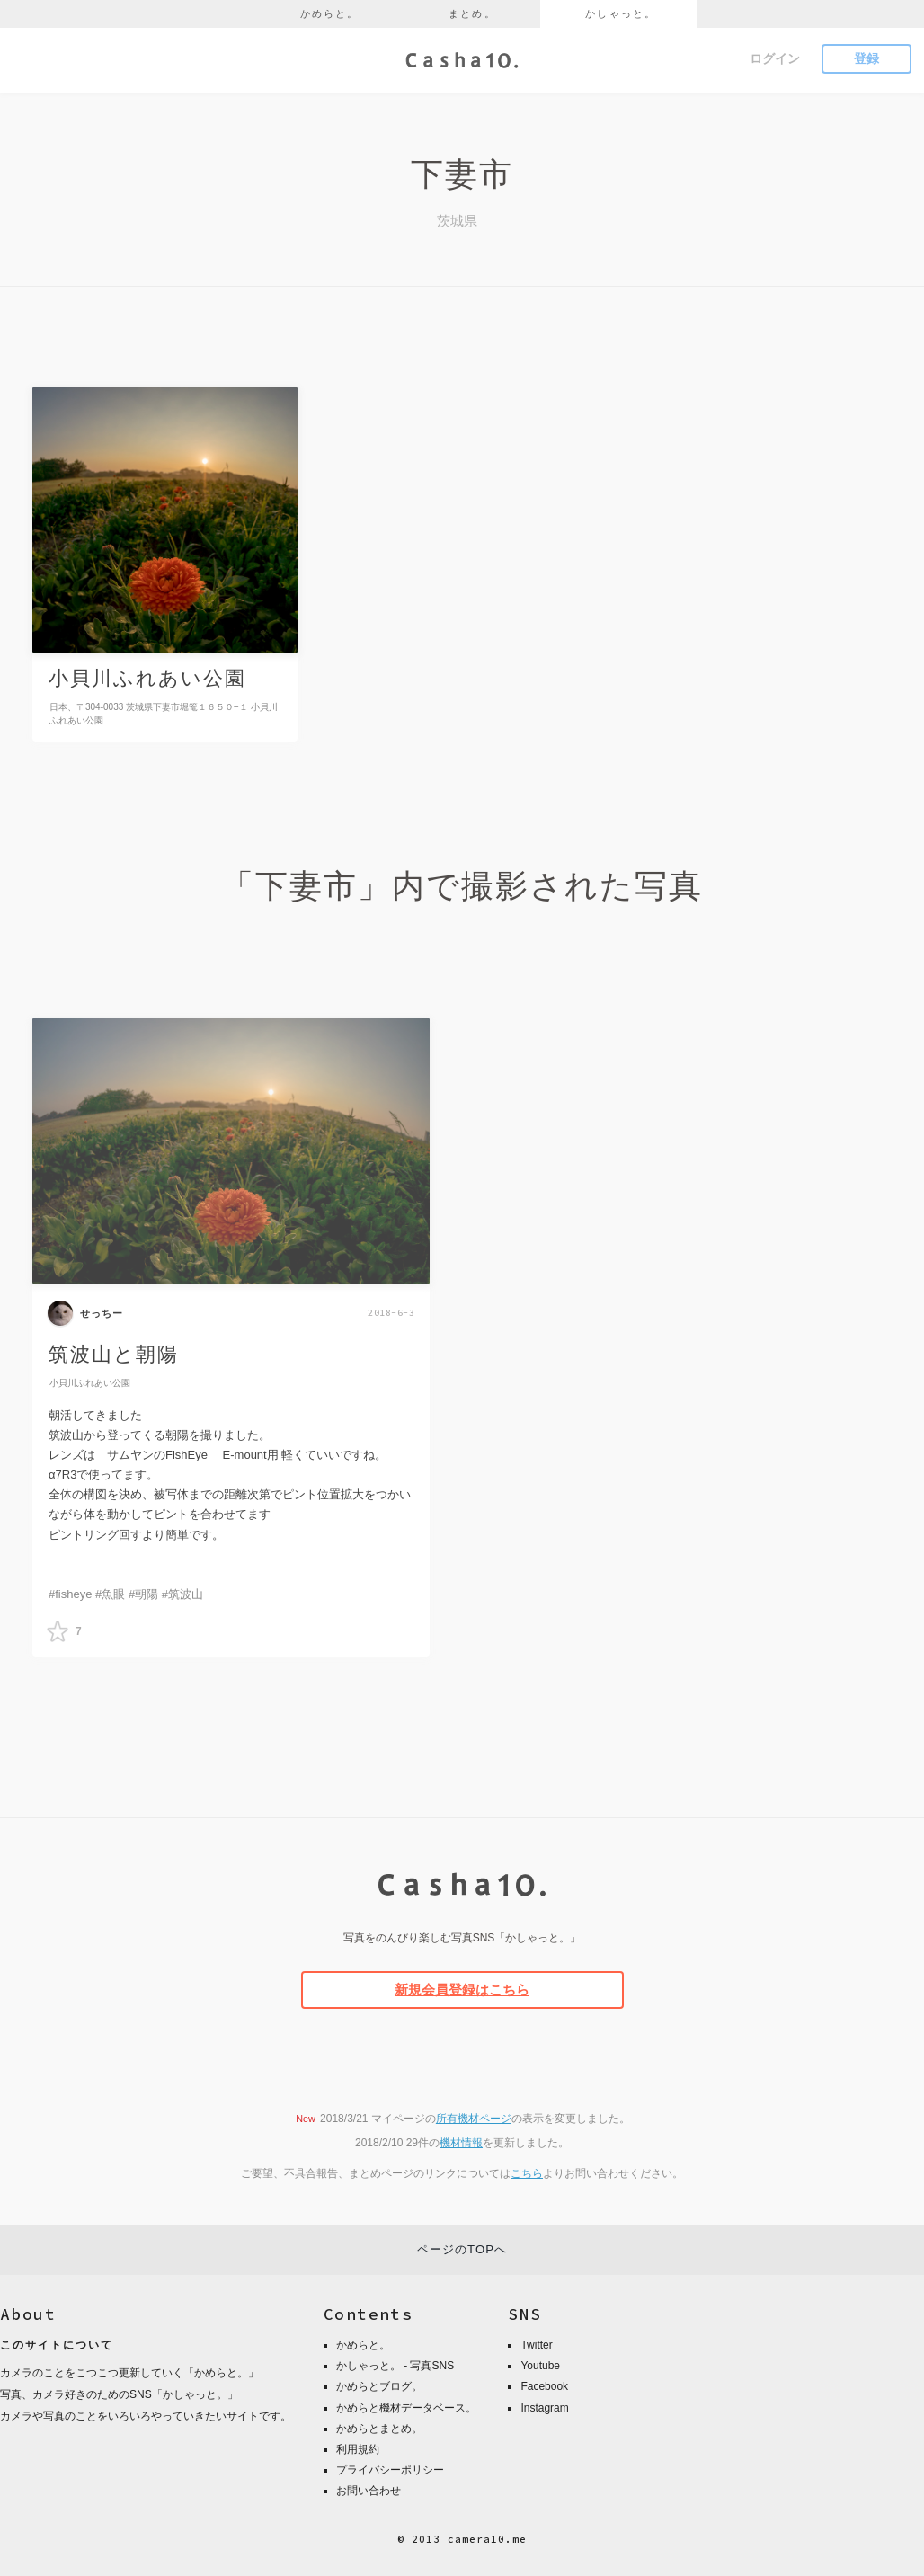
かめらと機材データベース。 (406, 2408)
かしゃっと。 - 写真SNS (395, 2365)
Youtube (540, 2365)
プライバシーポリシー (390, 2470)
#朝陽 (143, 1594)
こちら (527, 2173)
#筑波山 (182, 1594)
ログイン (775, 58)
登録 (866, 58)
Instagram (544, 2408)
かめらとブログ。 (379, 2386)
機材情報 (461, 2142)
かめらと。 (330, 13)
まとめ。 (472, 13)
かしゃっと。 (620, 13)
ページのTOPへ (462, 2249)
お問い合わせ (368, 2490)
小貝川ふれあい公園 (89, 1383)
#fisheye (70, 1594)
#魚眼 (110, 1594)
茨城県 (457, 220)
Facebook (544, 2386)
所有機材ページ (473, 2118)
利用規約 (357, 2449)
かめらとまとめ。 (379, 2428)
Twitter (536, 2345)
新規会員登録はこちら (462, 1989)
